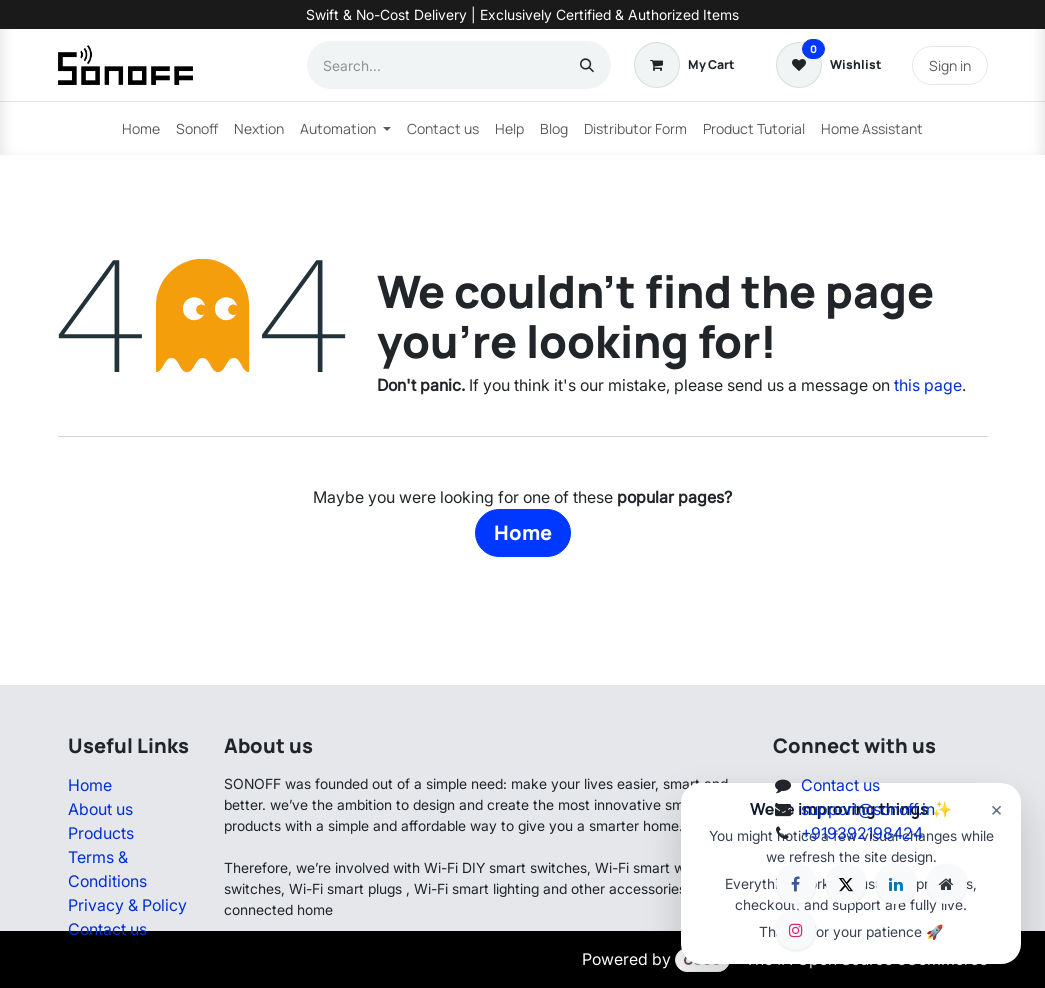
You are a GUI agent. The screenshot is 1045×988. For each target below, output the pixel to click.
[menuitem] (141, 128)
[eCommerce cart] (684, 65)
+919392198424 (862, 833)
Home (523, 532)
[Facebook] (796, 884)
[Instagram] (796, 930)
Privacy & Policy (127, 905)
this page (928, 385)
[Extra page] (947, 884)
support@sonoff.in (868, 809)
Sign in (950, 65)
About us (100, 809)
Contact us (107, 929)
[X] (846, 884)
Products (101, 833)
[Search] (587, 65)
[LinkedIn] (896, 884)
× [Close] (996, 809)
